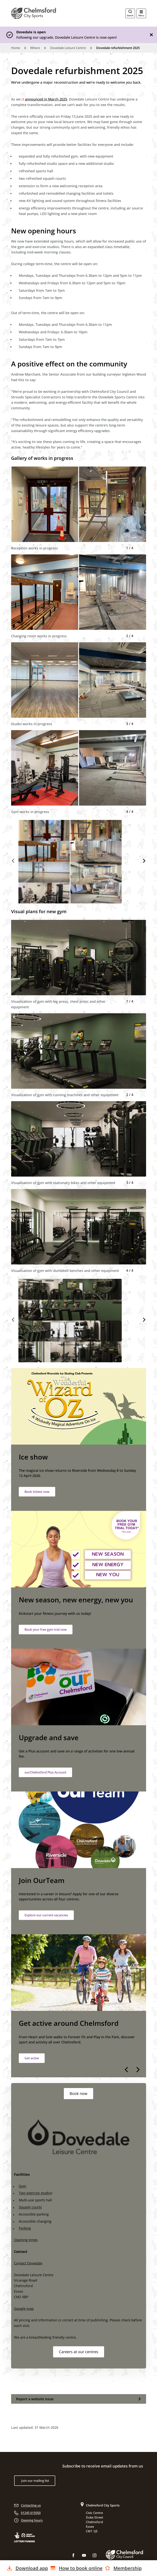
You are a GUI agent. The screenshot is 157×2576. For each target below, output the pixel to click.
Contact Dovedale (28, 2263)
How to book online (78, 2568)
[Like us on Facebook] (73, 2556)
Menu (141, 14)
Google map (24, 2308)
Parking (25, 2228)
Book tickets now (37, 1492)
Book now (78, 2093)
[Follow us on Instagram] (94, 2556)
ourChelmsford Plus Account (45, 1772)
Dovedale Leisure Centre (68, 48)
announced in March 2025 (46, 99)
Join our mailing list (35, 2481)
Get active (32, 2058)
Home (15, 48)
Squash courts (30, 2207)
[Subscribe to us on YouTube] (84, 2556)
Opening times (26, 2240)
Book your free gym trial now (46, 1629)
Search (130, 15)
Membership (125, 2568)
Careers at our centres (78, 2351)
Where (35, 48)
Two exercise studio (35, 2193)
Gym (22, 2186)
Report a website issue (34, 2399)
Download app (29, 2568)
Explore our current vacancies (46, 1915)
